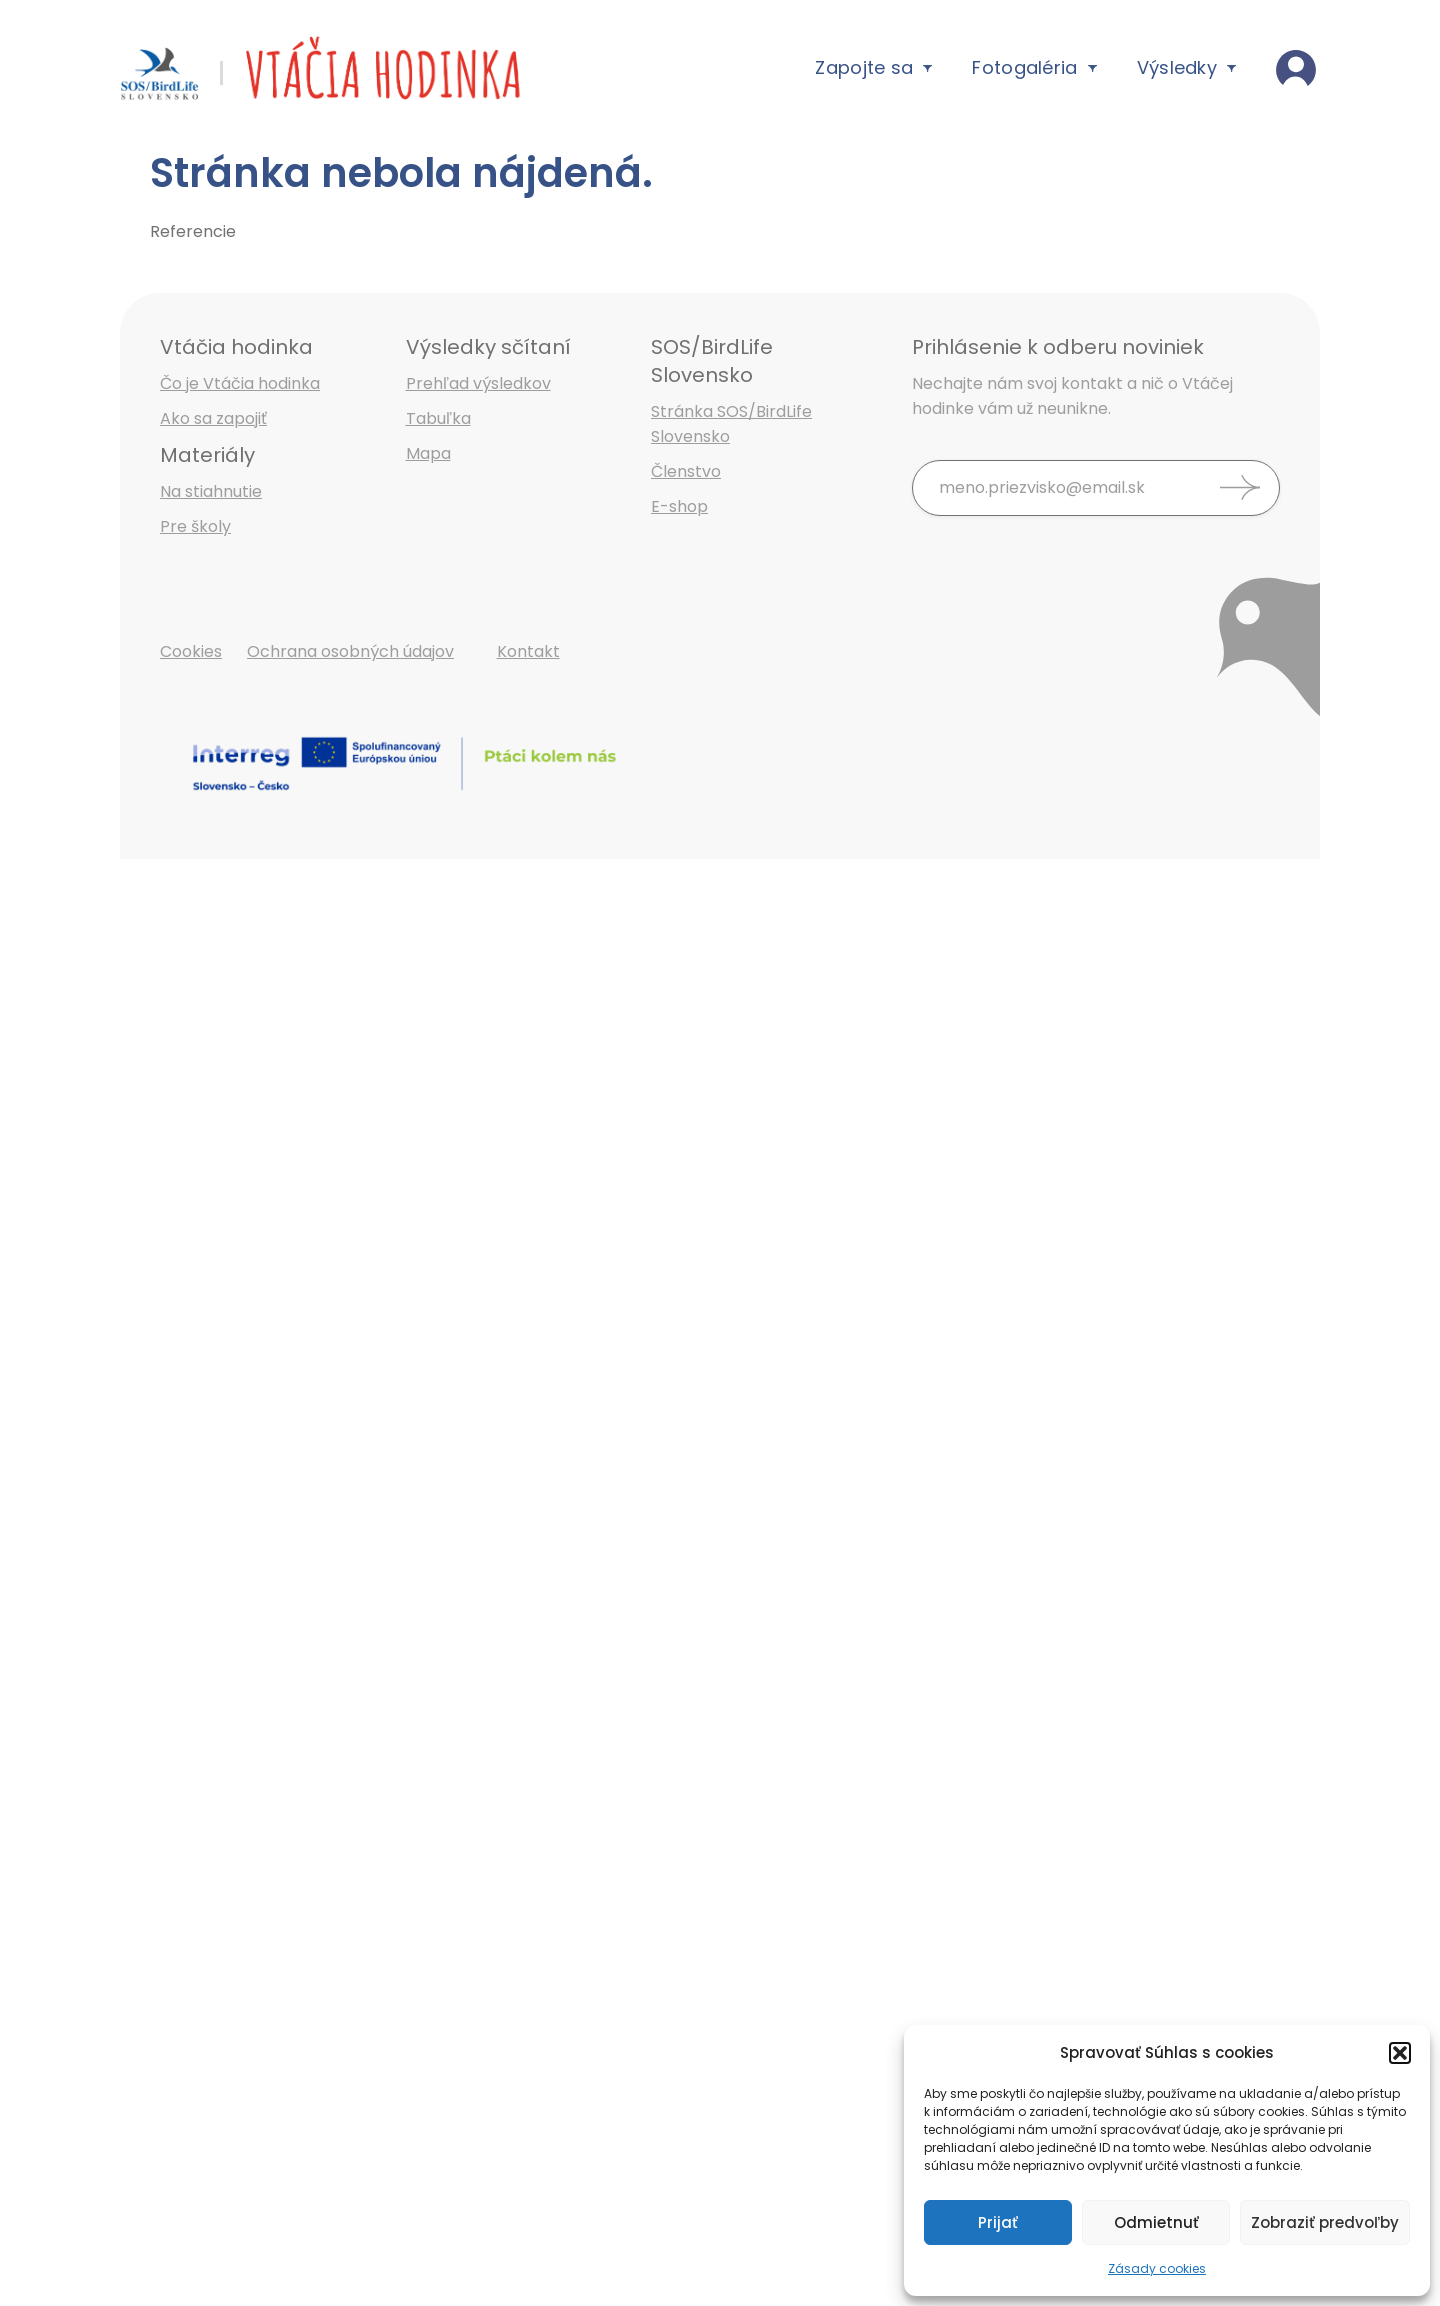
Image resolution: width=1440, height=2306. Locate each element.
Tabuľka (438, 418)
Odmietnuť (1156, 2222)
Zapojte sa (873, 68)
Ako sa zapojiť (213, 418)
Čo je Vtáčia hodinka (240, 383)
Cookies (191, 651)
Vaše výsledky (1298, 68)
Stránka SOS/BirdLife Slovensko (731, 424)
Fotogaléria (1034, 68)
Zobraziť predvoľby (1325, 2222)
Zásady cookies (1157, 2268)
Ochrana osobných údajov (350, 651)
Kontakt (528, 651)
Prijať (998, 2222)
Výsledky (1186, 68)
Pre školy (195, 526)
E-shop (679, 506)
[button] (1400, 2053)
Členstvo (686, 471)
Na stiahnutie (211, 491)
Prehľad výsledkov (478, 383)
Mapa (428, 453)
